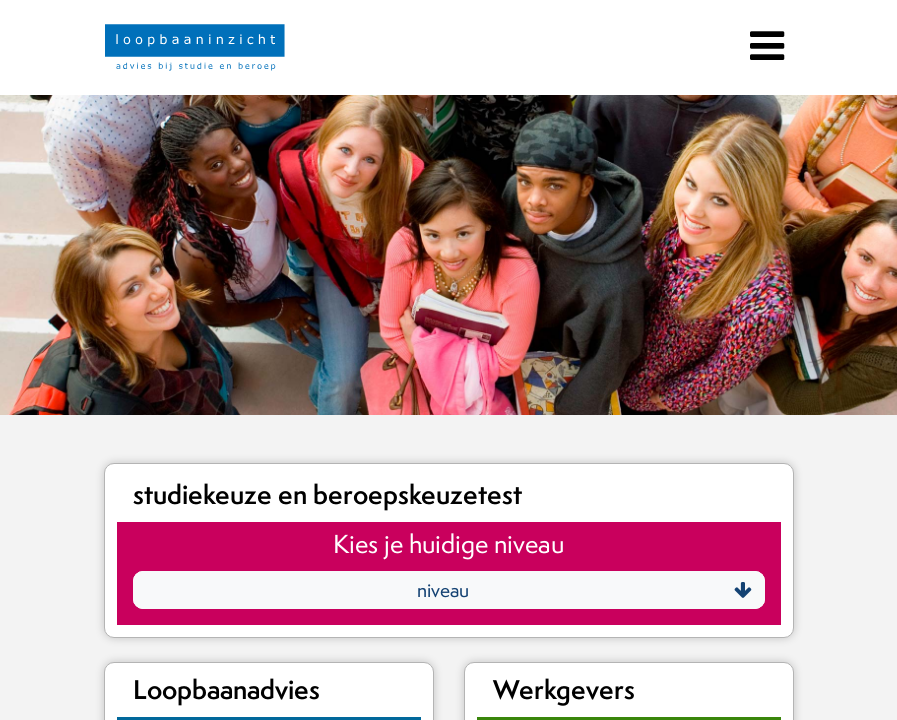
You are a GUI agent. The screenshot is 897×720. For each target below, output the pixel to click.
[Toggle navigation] (765, 42)
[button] (449, 590)
